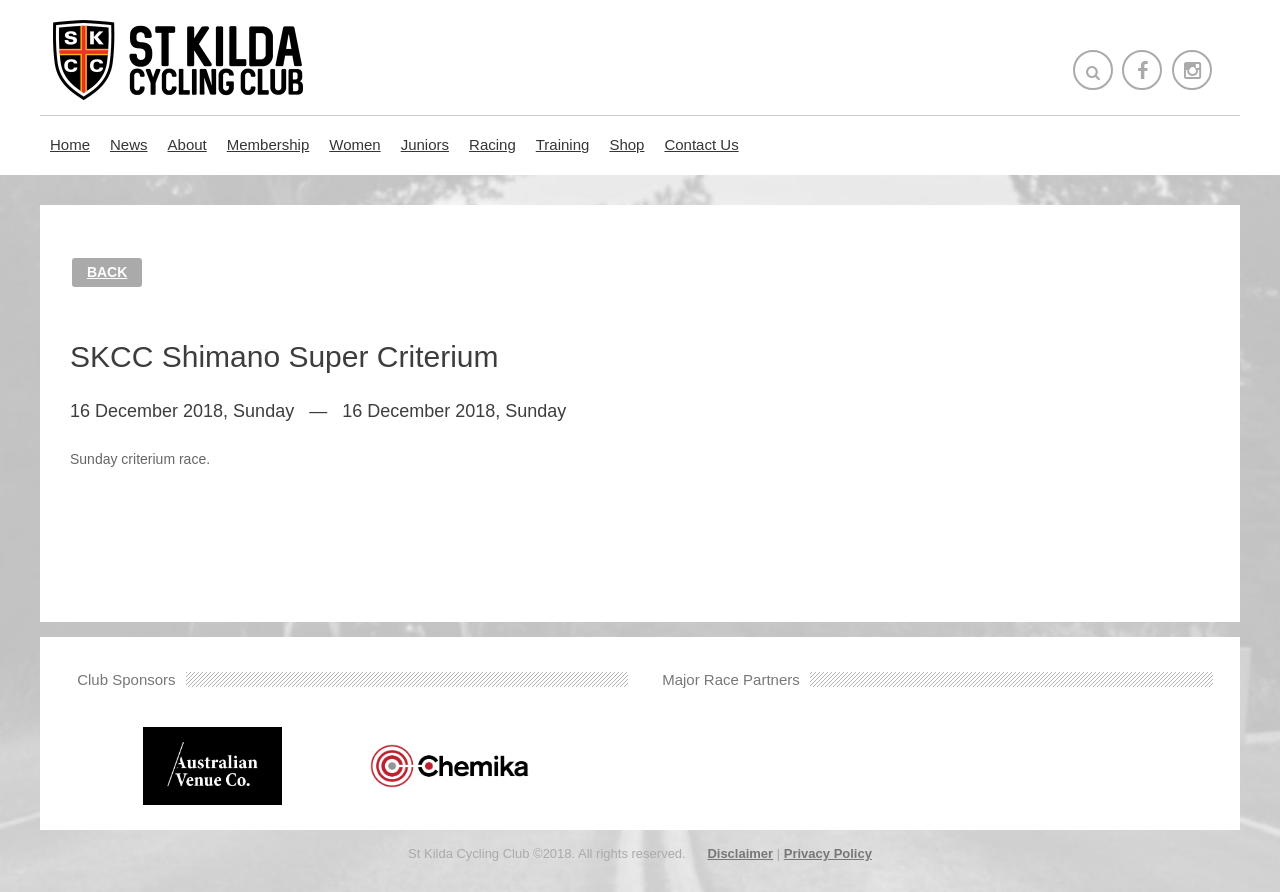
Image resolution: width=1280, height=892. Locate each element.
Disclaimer (740, 853)
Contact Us (701, 144)
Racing (492, 144)
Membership (268, 144)
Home (70, 144)
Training (563, 144)
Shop (626, 144)
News (129, 144)
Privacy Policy (828, 853)
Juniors (425, 144)
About (187, 144)
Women (354, 144)
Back (107, 272)
